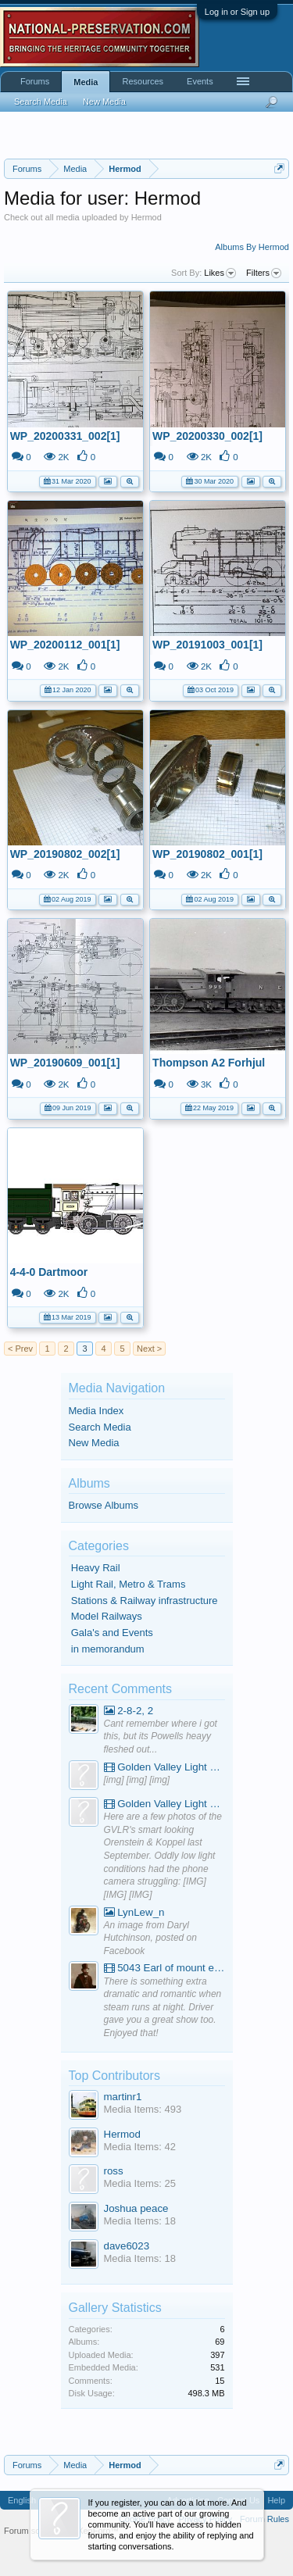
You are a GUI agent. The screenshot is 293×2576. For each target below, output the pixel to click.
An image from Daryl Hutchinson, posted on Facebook (150, 1938)
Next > (149, 1348)
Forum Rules (264, 2519)
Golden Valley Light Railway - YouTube (164, 1767)
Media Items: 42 (140, 2147)
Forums (34, 81)
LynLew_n (134, 1912)
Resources (142, 81)
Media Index (96, 1411)
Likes (220, 273)
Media (85, 82)
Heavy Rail (95, 1568)
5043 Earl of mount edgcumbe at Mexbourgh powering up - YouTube (164, 1968)
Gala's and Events (112, 1632)
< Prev (20, 1348)
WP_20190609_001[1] (65, 1062)
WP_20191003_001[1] (207, 644)
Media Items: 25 (140, 2183)
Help (276, 2500)
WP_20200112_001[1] (65, 644)
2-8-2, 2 (129, 1711)
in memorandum (108, 1649)
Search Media (100, 1427)
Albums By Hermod (252, 247)
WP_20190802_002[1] (65, 854)
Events (200, 81)
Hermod (122, 2134)
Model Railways (106, 1616)
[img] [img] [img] (137, 1779)
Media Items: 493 (143, 2109)
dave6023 (127, 2246)
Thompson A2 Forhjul (208, 1062)
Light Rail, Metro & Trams (128, 1584)
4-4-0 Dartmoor (49, 1272)
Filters (263, 273)
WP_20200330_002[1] (207, 436)
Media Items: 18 (140, 2221)
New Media (94, 1443)
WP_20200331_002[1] (65, 436)
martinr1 (123, 2097)
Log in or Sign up (237, 11)
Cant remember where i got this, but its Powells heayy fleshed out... (160, 1736)
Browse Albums (104, 1505)
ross (113, 2171)
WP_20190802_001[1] (207, 854)
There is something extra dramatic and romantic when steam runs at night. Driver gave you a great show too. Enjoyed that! (163, 2007)
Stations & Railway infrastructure (144, 1600)
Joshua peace (136, 2208)
